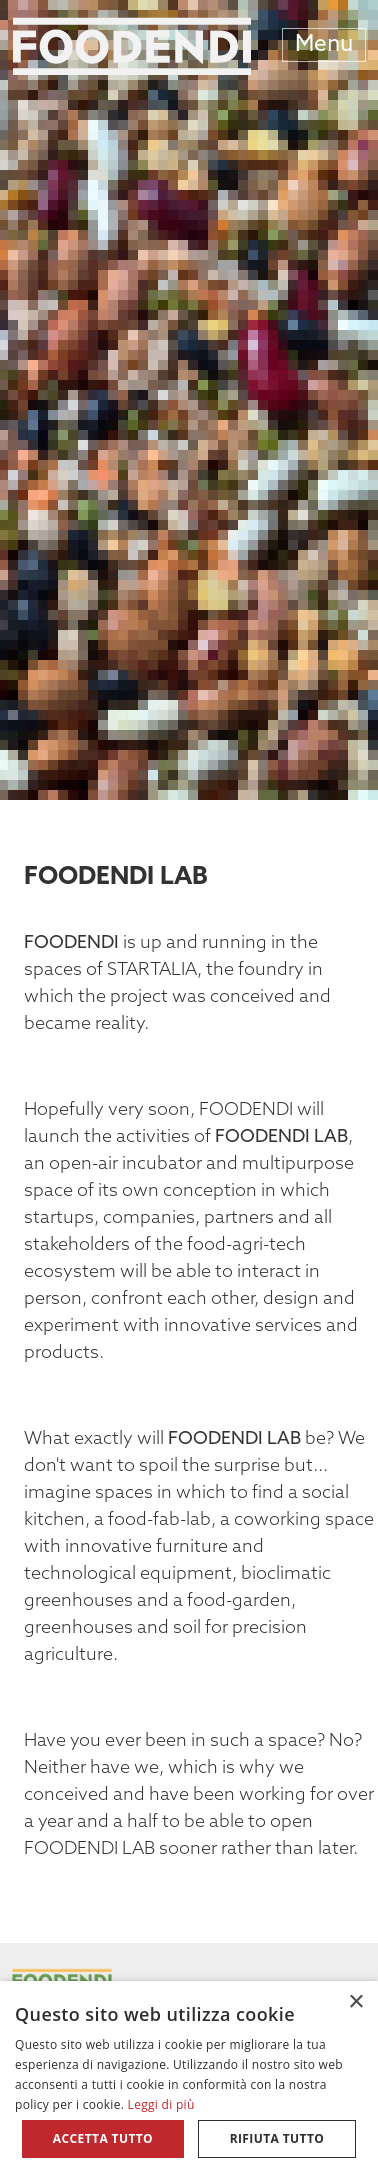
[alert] (189, 2079)
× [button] (355, 2002)
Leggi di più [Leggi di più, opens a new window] (161, 2104)
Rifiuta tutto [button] (277, 2138)
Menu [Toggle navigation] (324, 45)
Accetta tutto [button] (103, 2138)
